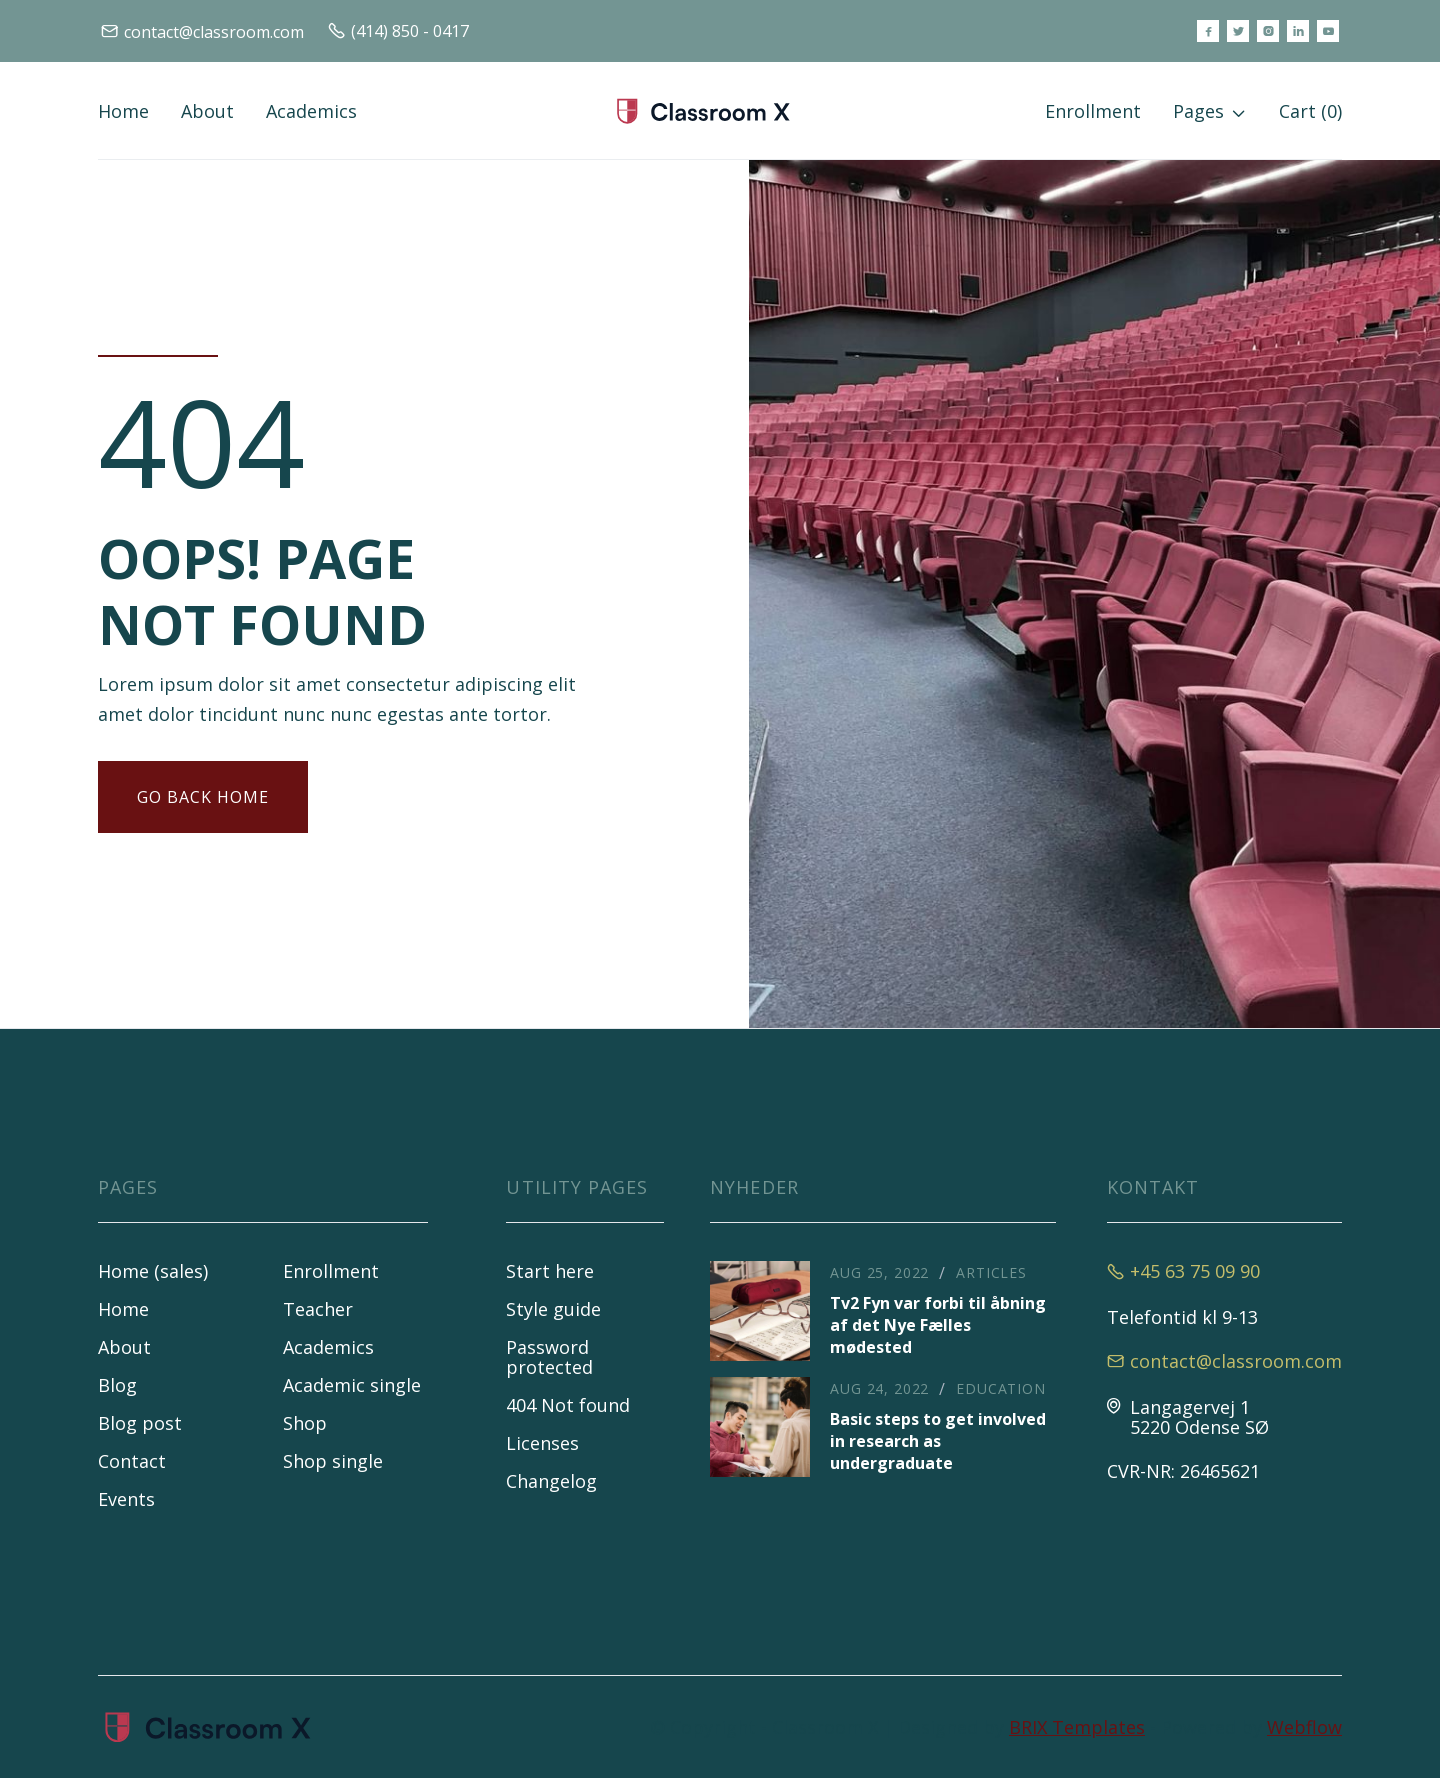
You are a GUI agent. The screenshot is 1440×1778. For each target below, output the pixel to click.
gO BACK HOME (203, 797)
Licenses (542, 1443)
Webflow (1304, 1727)
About (207, 111)
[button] (1210, 111)
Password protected (549, 1357)
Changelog (551, 1481)
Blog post (140, 1423)
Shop (305, 1423)
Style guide (553, 1309)
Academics (311, 111)
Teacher (318, 1309)
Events (126, 1499)
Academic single (352, 1385)
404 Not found (568, 1405)
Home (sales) (153, 1271)
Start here (550, 1271)
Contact (132, 1461)
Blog (117, 1385)
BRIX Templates (1077, 1727)
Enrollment (1093, 111)
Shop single (333, 1461)
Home (123, 111)
